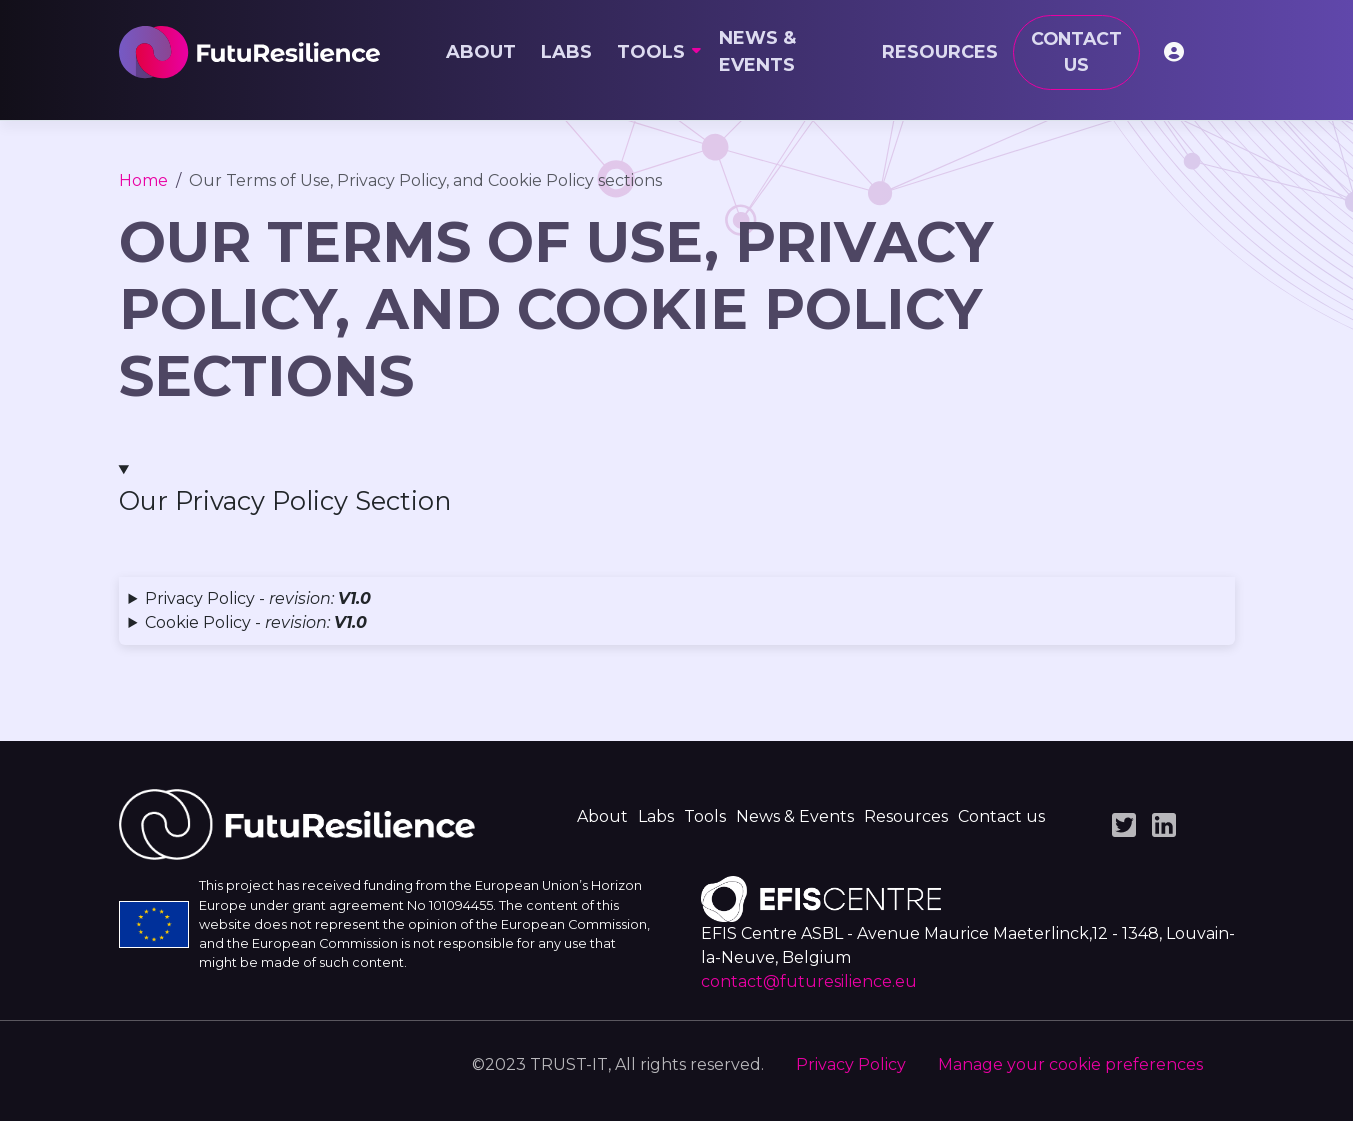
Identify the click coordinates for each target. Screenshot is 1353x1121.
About (481, 52)
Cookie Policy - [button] (256, 622)
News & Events (757, 51)
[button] (677, 489)
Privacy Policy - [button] (258, 598)
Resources (940, 52)
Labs (566, 52)
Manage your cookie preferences (1070, 1064)
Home (143, 180)
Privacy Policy (851, 1064)
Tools (651, 52)
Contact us (1076, 51)
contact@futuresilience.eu (809, 981)
